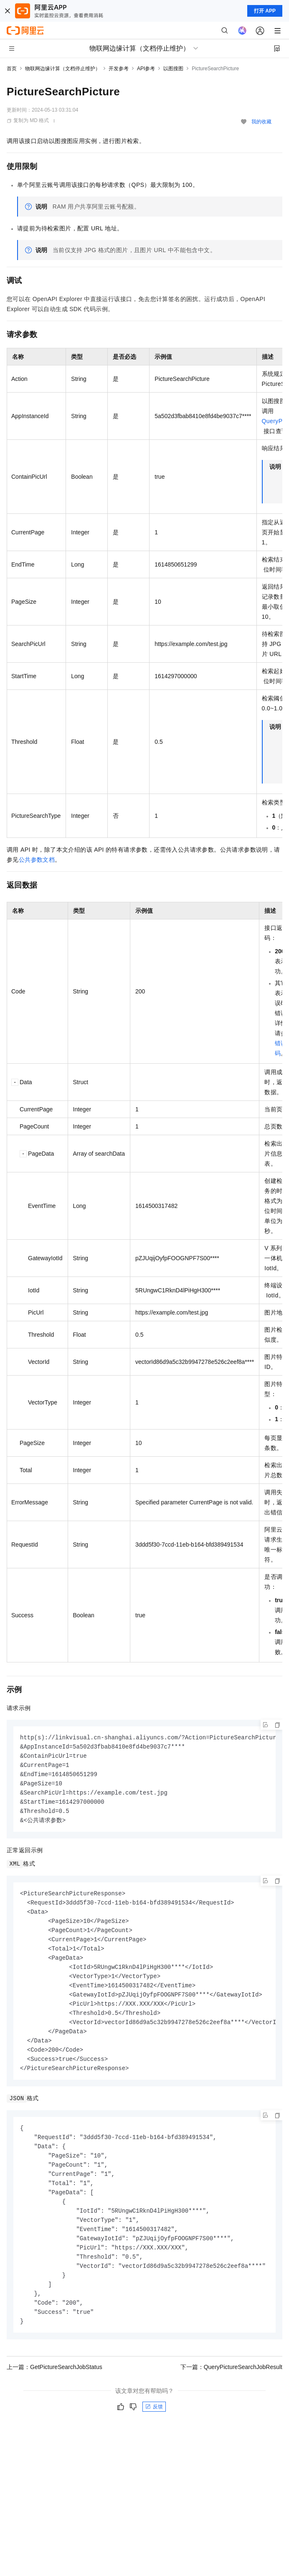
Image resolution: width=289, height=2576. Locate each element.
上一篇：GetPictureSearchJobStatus (54, 2388)
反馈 (154, 2428)
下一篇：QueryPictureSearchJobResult (231, 2388)
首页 (12, 68)
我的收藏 (261, 122)
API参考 (146, 68)
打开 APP (265, 11)
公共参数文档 (37, 859)
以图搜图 (173, 68)
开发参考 (119, 68)
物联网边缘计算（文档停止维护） (62, 68)
